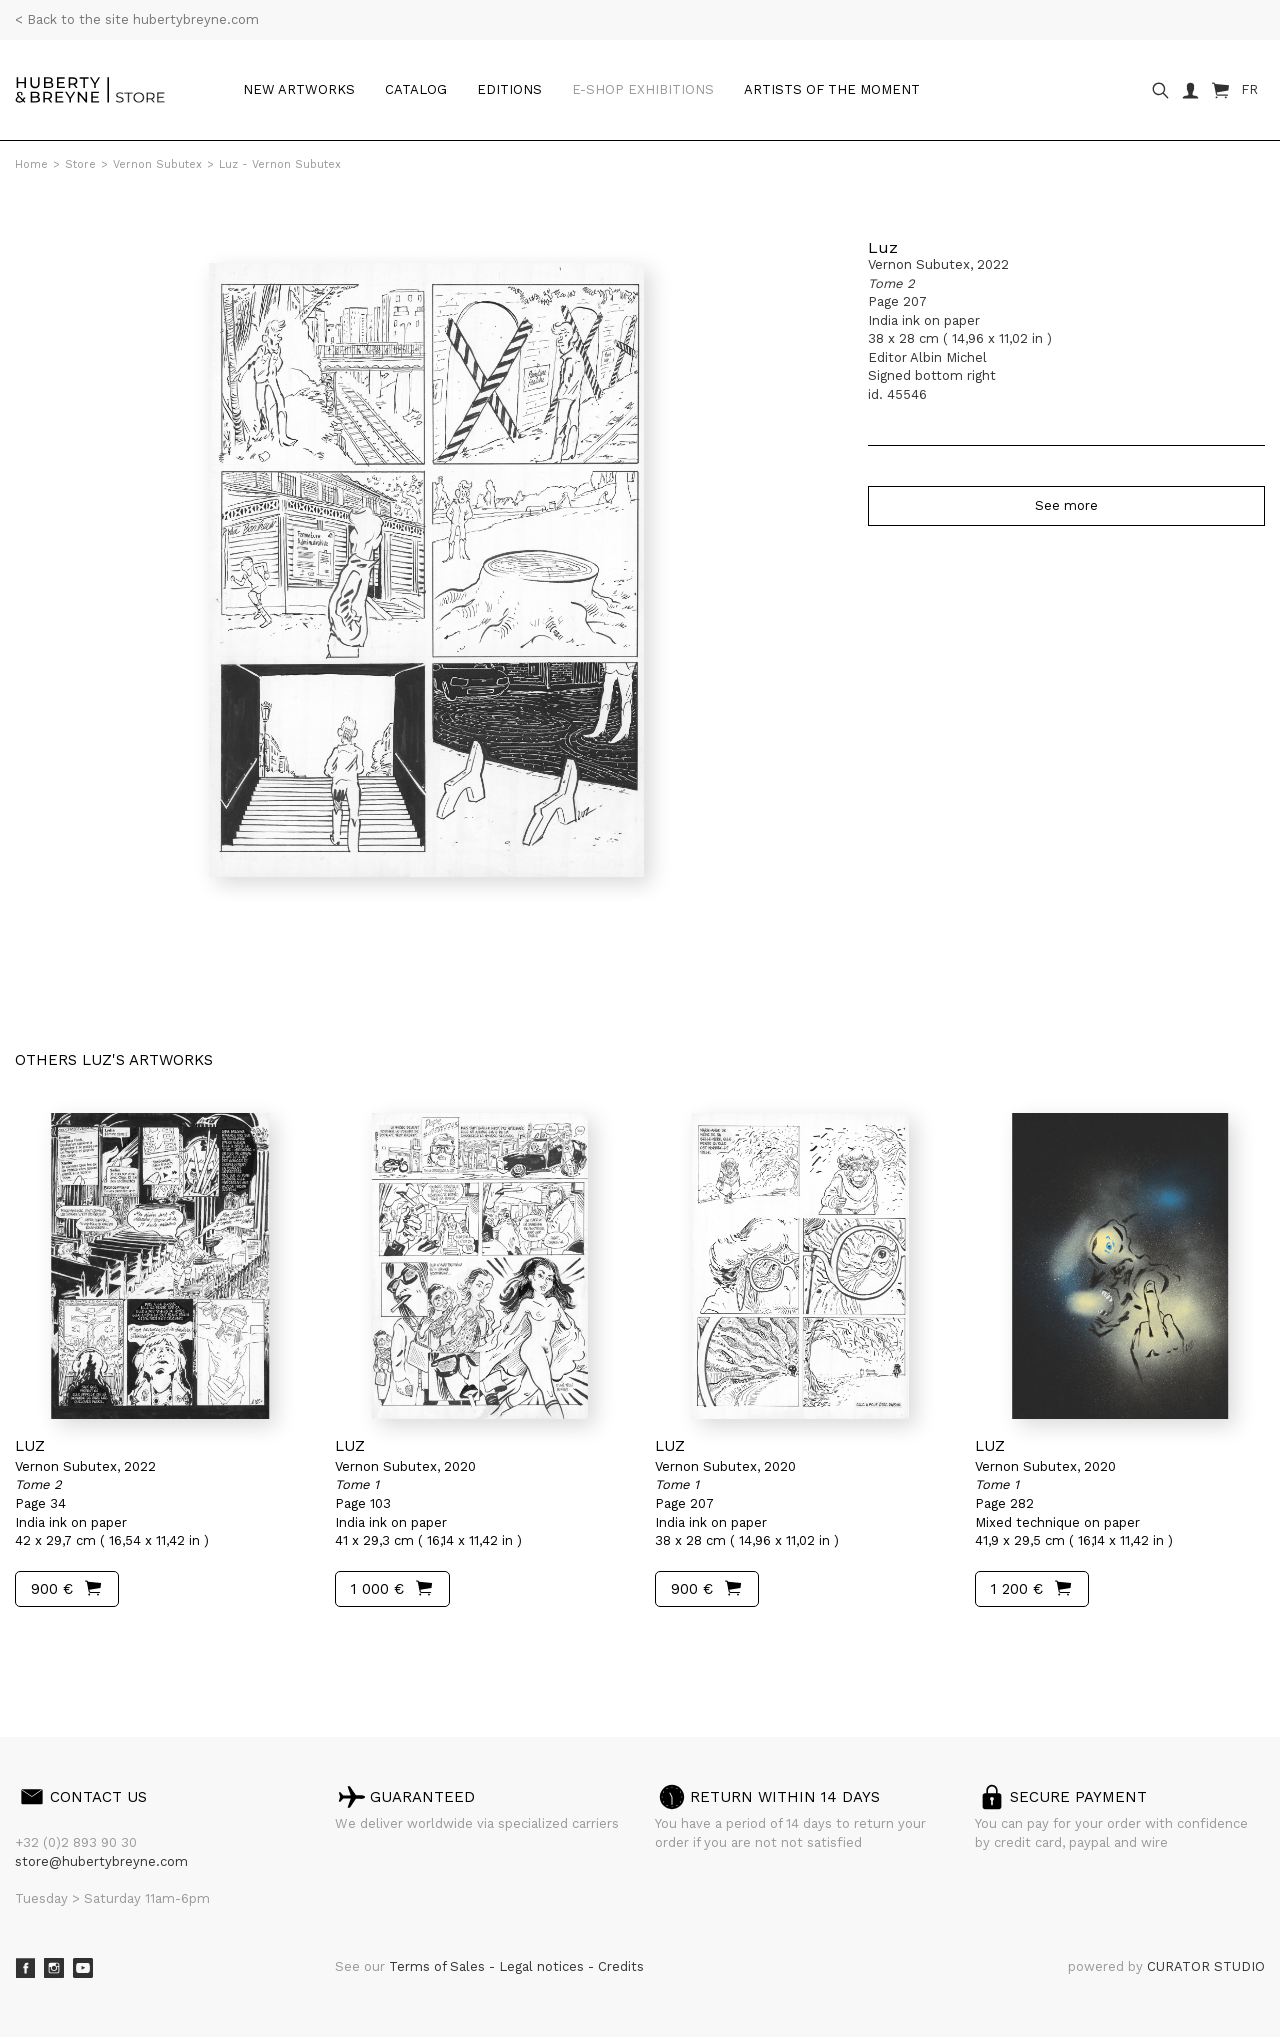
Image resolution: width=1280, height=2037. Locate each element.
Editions (509, 89)
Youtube (83, 1968)
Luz (883, 247)
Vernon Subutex (157, 164)
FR (1249, 89)
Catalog (416, 89)
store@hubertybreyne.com (101, 1861)
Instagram (54, 1968)
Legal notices (543, 1966)
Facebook (25, 1968)
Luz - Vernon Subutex (280, 164)
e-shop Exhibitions (643, 89)
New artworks (299, 89)
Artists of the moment (832, 89)
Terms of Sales (439, 1966)
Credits (621, 1966)
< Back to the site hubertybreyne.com (137, 19)
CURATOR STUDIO (1206, 1966)
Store (80, 164)
